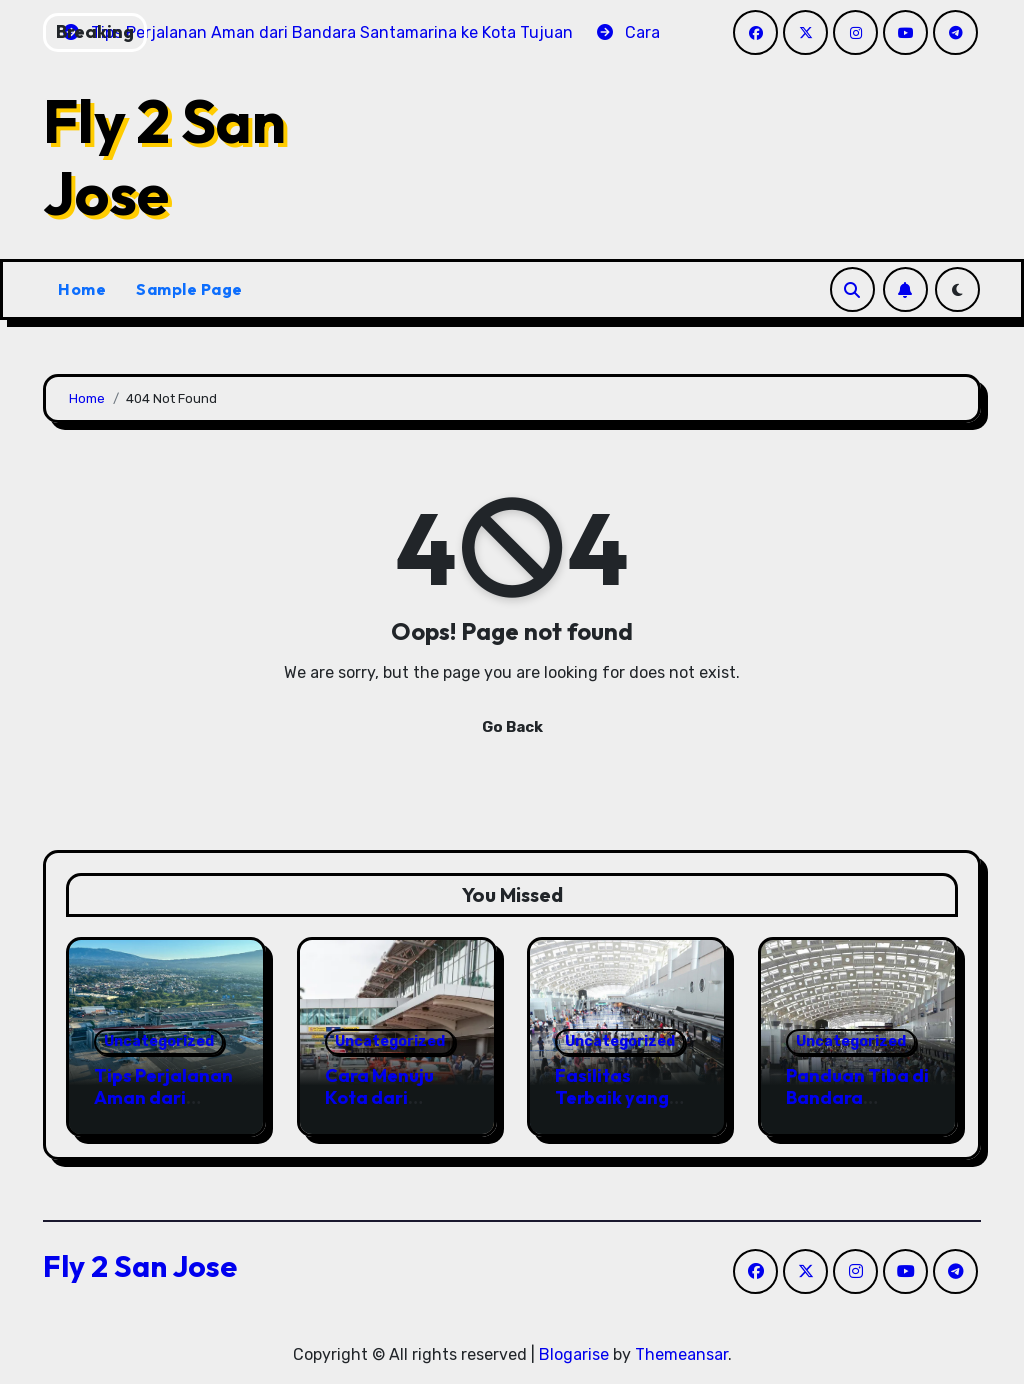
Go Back (512, 727)
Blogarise (574, 1354)
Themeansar (681, 1354)
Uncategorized (159, 1041)
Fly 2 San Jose (164, 157)
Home (82, 289)
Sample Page (189, 289)
